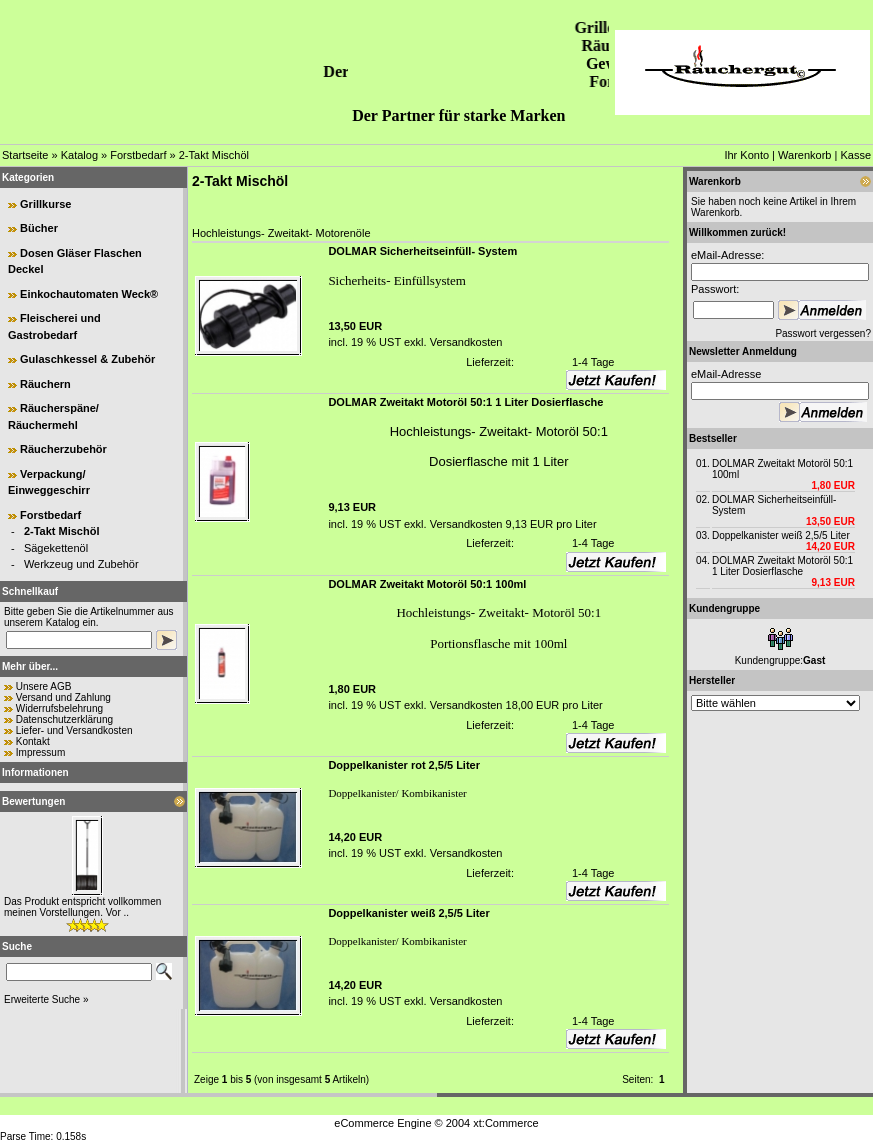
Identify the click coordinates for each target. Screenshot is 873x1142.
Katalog (79, 155)
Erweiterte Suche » (46, 999)
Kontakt (33, 741)
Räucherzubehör (63, 449)
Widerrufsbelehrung (59, 708)
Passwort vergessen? (823, 333)
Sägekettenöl (56, 548)
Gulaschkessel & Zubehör (87, 359)
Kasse (855, 155)
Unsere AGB (44, 686)
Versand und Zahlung (63, 697)
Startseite (25, 155)
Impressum (40, 752)
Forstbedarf (138, 155)
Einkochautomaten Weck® (89, 294)
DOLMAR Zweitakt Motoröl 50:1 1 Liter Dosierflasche (782, 566)
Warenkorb (804, 155)
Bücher (39, 228)
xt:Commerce (505, 1123)
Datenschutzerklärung (64, 719)
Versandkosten (465, 342)
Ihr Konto (746, 155)
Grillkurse (45, 204)
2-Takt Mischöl (214, 155)
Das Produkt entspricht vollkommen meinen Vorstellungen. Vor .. (82, 907)
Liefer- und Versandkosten (74, 730)
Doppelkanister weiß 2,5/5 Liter (781, 535)
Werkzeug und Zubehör (81, 564)
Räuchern (45, 384)
